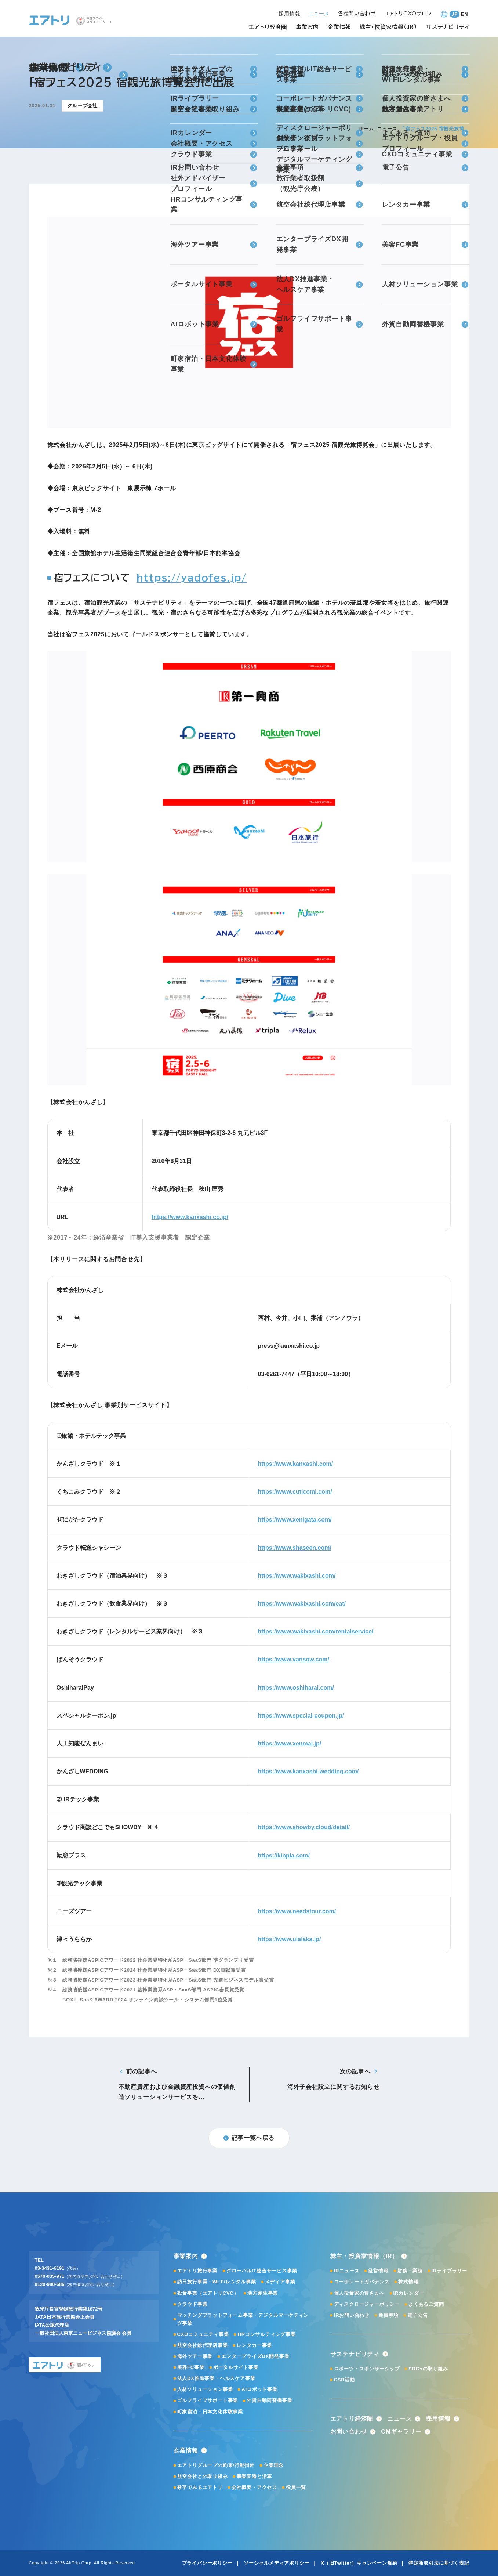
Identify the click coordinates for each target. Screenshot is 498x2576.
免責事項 (388, 2315)
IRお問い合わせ (352, 2315)
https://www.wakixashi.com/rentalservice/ (316, 1631)
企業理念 (273, 2465)
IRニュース (347, 2270)
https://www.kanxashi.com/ (295, 1464)
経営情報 (378, 2270)
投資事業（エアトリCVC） (208, 2293)
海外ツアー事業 (195, 2356)
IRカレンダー (408, 2293)
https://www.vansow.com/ (293, 1659)
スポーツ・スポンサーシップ (367, 2368)
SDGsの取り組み (428, 2368)
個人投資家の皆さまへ (359, 2293)
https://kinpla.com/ (284, 1855)
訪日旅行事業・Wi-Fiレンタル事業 (216, 2281)
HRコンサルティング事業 (266, 2334)
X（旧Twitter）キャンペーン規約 (359, 2563)
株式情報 (408, 2281)
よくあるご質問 (426, 2304)
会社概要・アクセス (254, 2487)
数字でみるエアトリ (200, 2487)
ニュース (387, 128)
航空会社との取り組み (202, 2476)
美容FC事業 (190, 2367)
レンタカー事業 (254, 2345)
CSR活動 (344, 2380)
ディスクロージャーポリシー (367, 2304)
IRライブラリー (449, 2270)
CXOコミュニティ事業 (203, 2334)
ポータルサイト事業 (236, 2367)
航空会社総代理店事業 (202, 2345)
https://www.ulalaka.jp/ (289, 1939)
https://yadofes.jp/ (192, 577)
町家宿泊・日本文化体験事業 (210, 2411)
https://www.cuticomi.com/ (295, 1491)
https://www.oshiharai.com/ (296, 1688)
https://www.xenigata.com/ (295, 1519)
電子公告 (417, 2315)
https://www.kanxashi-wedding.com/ (308, 1771)
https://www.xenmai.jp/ (289, 1743)
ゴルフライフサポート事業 (207, 2400)
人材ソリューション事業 (205, 2389)
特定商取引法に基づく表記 (438, 2563)
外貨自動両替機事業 (269, 2400)
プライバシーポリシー (207, 2563)
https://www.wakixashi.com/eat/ (302, 1603)
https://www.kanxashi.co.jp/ (190, 1217)
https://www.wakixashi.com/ (297, 1576)
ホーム (366, 128)
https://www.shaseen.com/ (294, 1548)
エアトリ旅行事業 (197, 2270)
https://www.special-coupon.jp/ (301, 1715)
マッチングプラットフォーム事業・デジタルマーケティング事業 (243, 2319)
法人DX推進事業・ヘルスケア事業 (216, 2378)
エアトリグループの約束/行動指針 (216, 2465)
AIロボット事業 (259, 2389)
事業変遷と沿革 (254, 2476)
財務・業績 (410, 2270)
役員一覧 (296, 2487)
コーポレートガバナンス (362, 2281)
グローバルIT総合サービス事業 (261, 2270)
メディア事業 (280, 2281)
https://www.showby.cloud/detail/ (304, 1827)
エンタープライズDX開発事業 (255, 2356)
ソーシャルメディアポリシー (276, 2563)
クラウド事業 (192, 2304)
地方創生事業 (262, 2293)
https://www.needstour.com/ (297, 1911)
